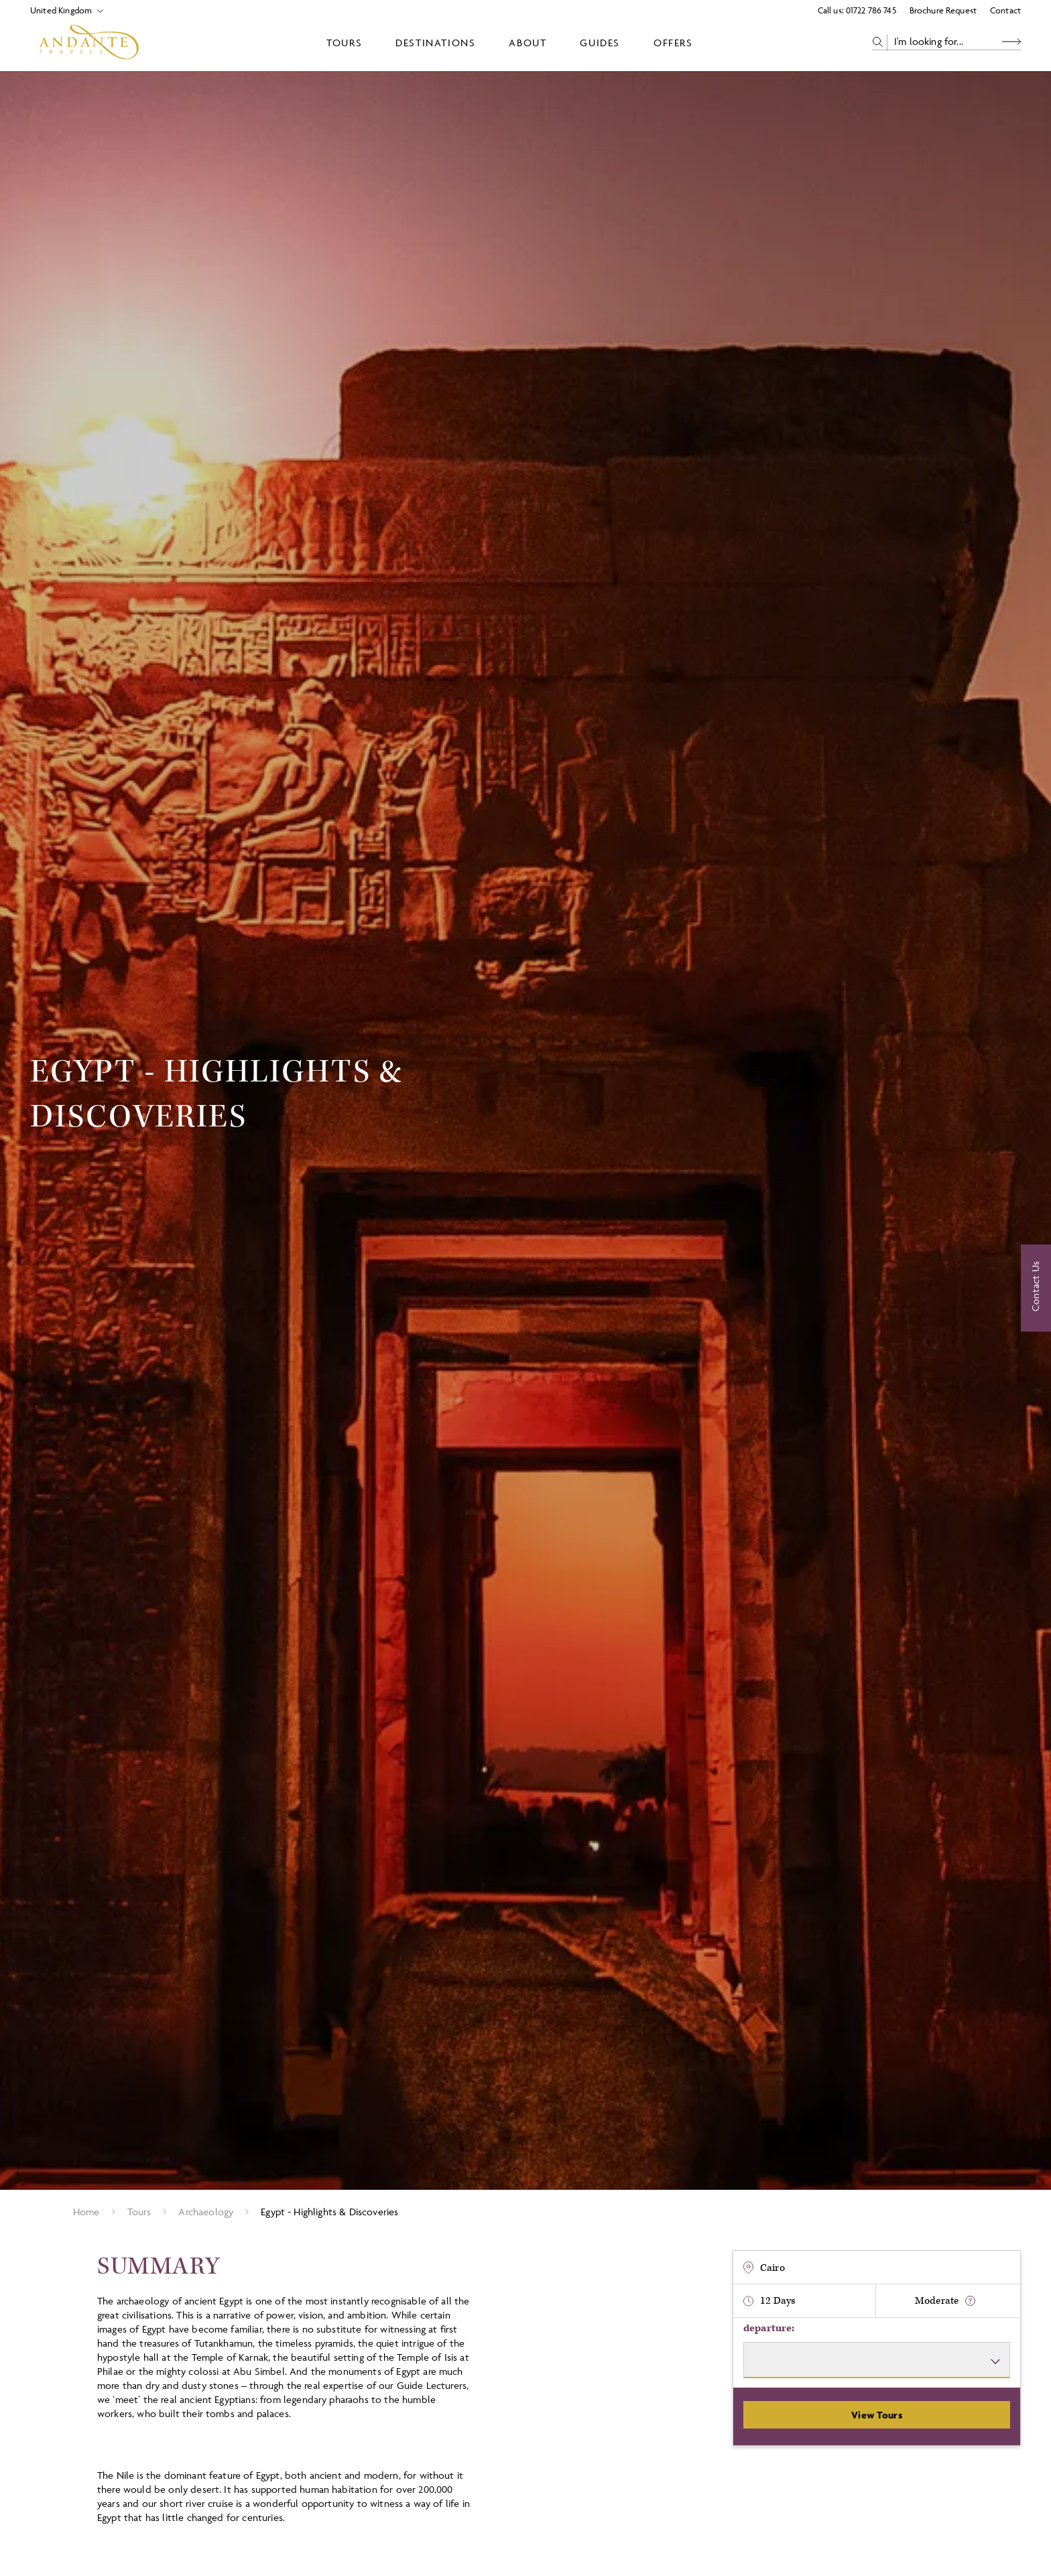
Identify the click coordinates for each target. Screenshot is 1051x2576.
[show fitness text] (970, 2301)
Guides (600, 42)
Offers (673, 42)
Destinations (435, 42)
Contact (1005, 10)
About (527, 42)
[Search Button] (1011, 42)
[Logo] (88, 42)
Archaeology (205, 2211)
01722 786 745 (871, 10)
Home (86, 2211)
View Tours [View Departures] (876, 2414)
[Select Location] (61, 10)
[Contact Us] (1036, 1288)
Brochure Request (943, 10)
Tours (344, 42)
